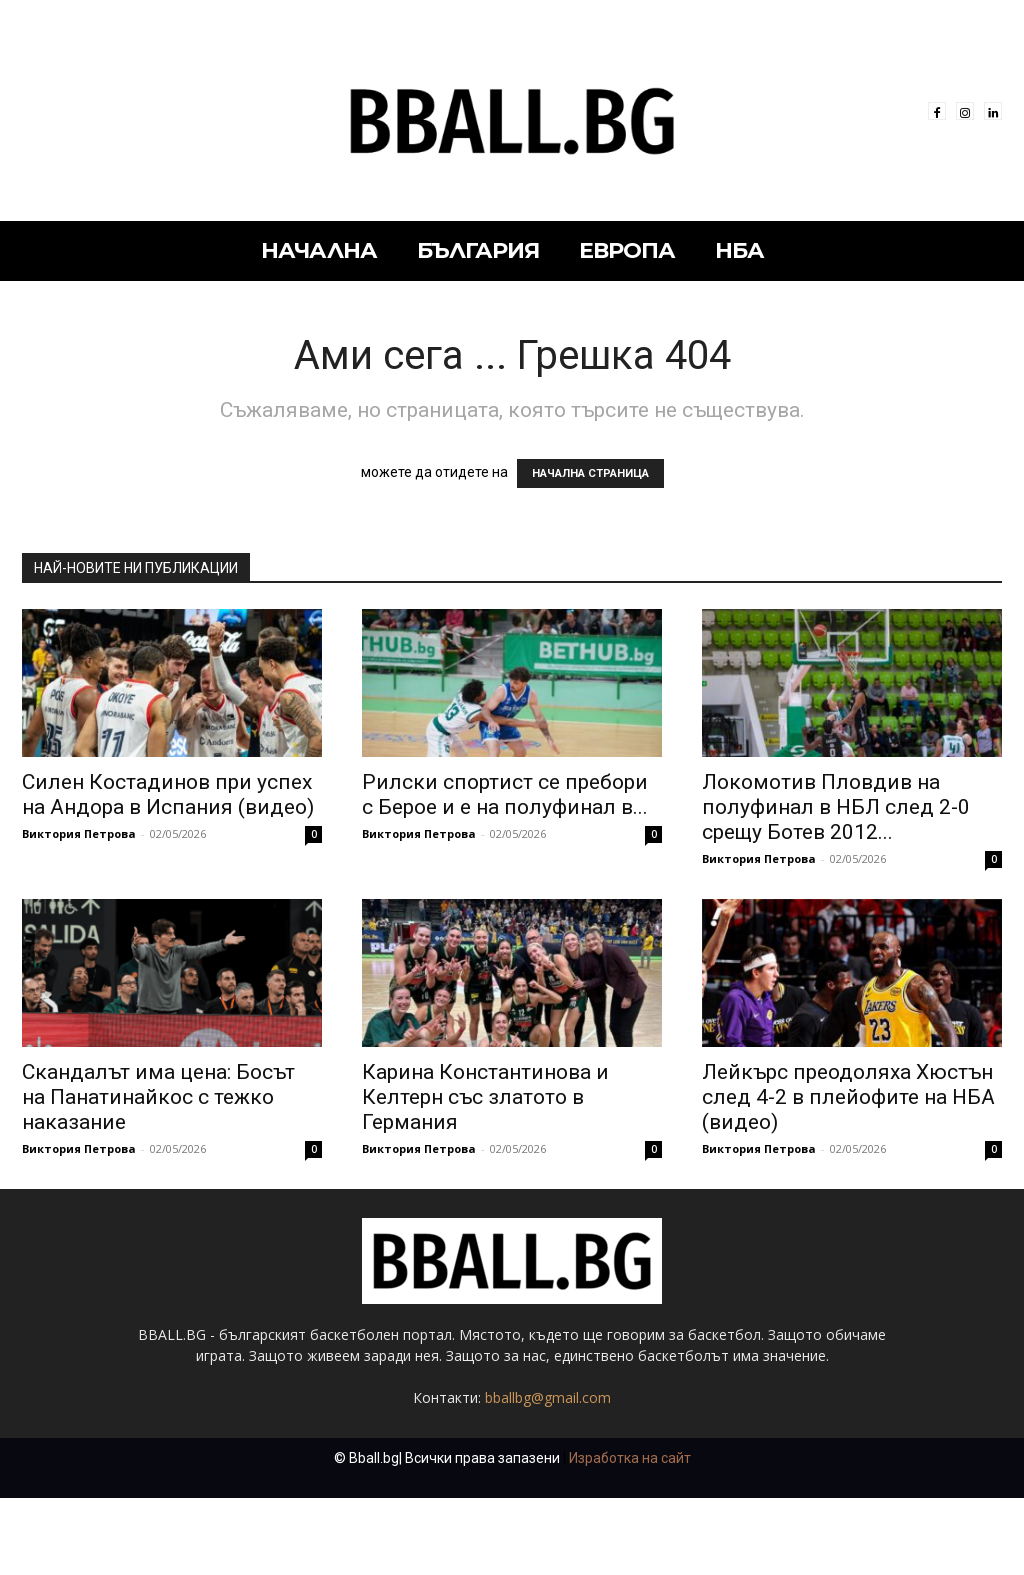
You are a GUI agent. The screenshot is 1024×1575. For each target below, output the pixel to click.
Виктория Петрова (79, 833)
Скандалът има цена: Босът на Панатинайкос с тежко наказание (158, 1097)
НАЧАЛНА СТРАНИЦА (590, 473)
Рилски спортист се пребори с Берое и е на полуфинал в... (505, 794)
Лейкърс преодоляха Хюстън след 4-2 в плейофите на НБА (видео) (848, 1097)
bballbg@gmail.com (548, 1397)
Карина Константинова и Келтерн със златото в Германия (485, 1097)
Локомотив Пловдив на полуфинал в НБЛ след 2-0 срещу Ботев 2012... (836, 807)
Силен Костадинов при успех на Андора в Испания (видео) (168, 794)
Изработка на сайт (630, 1458)
